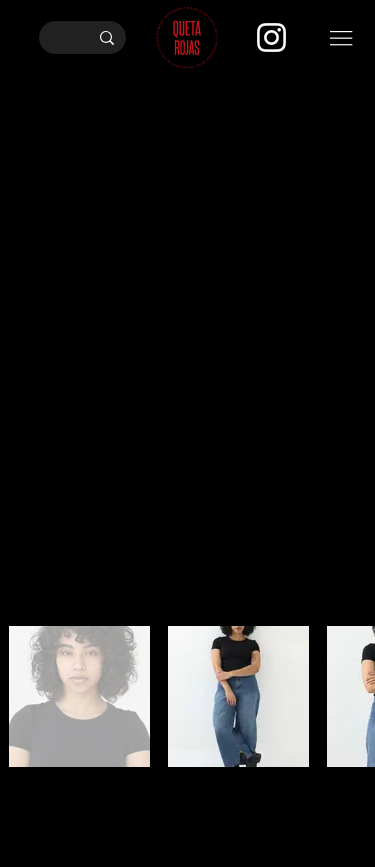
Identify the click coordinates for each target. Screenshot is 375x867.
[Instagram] (271, 37)
